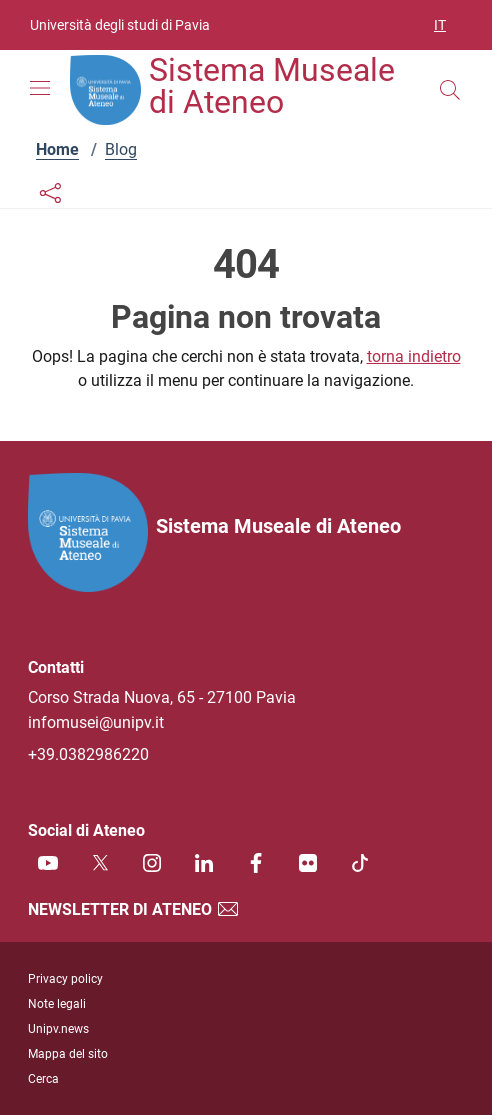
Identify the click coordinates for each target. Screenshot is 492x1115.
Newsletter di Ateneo (134, 909)
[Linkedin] (204, 862)
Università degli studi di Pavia (120, 25)
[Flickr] (308, 862)
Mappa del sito (68, 1054)
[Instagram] (152, 862)
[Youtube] (48, 862)
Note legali (57, 1004)
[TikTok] (360, 862)
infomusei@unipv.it (96, 722)
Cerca (43, 1079)
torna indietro (414, 356)
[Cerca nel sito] (450, 90)
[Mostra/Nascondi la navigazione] (40, 88)
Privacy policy (65, 979)
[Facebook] (256, 862)
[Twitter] (100, 862)
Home (57, 149)
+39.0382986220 (88, 754)
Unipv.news (58, 1029)
